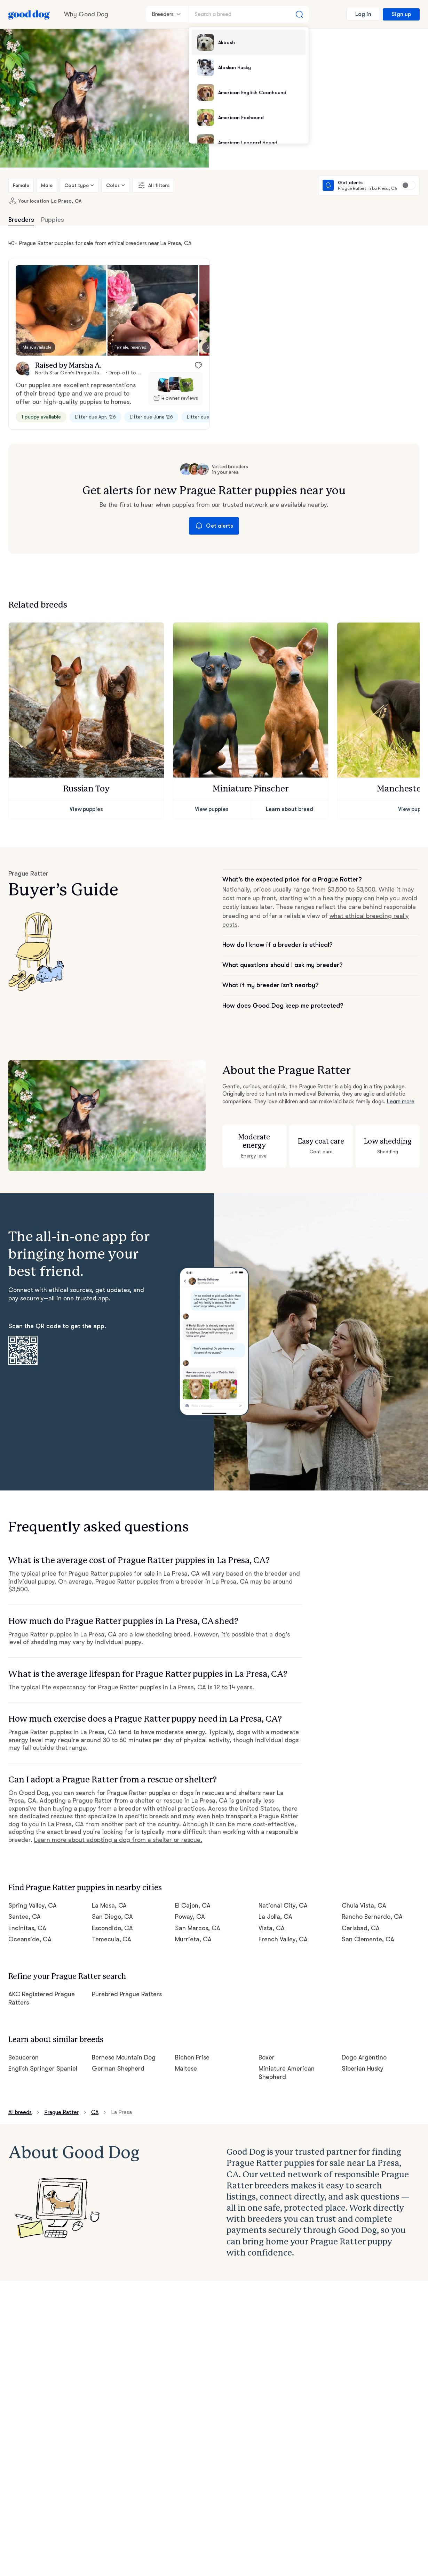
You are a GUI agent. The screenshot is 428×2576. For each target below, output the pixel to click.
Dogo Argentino (364, 2057)
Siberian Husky (362, 2068)
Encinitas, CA (27, 1928)
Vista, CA (272, 1928)
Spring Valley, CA (32, 1905)
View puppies (86, 809)
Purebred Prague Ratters (127, 1994)
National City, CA (283, 1905)
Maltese (186, 2068)
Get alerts (214, 526)
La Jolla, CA (275, 1916)
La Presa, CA (66, 201)
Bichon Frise (192, 2057)
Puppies (52, 219)
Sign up (401, 14)
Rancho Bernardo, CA (372, 1916)
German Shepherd (118, 2068)
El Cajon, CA (193, 1905)
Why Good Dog (86, 14)
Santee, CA (24, 1916)
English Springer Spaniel (42, 2068)
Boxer (267, 2057)
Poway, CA (190, 1916)
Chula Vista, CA (364, 1905)
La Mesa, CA (109, 1905)
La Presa (121, 2112)
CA (94, 2112)
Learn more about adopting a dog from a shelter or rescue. (118, 1839)
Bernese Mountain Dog (124, 2057)
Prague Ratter (61, 2112)
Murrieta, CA (193, 1939)
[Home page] (29, 14)
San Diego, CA (112, 1916)
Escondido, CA (112, 1928)
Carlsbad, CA (361, 1928)
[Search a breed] (249, 14)
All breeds (20, 2112)
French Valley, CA (283, 1939)
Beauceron (23, 2057)
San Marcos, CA (197, 1928)
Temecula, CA (112, 1939)
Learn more (400, 1101)
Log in (363, 14)
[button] (61, 310)
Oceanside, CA (29, 1939)
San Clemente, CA (368, 1939)
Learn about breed (289, 809)
